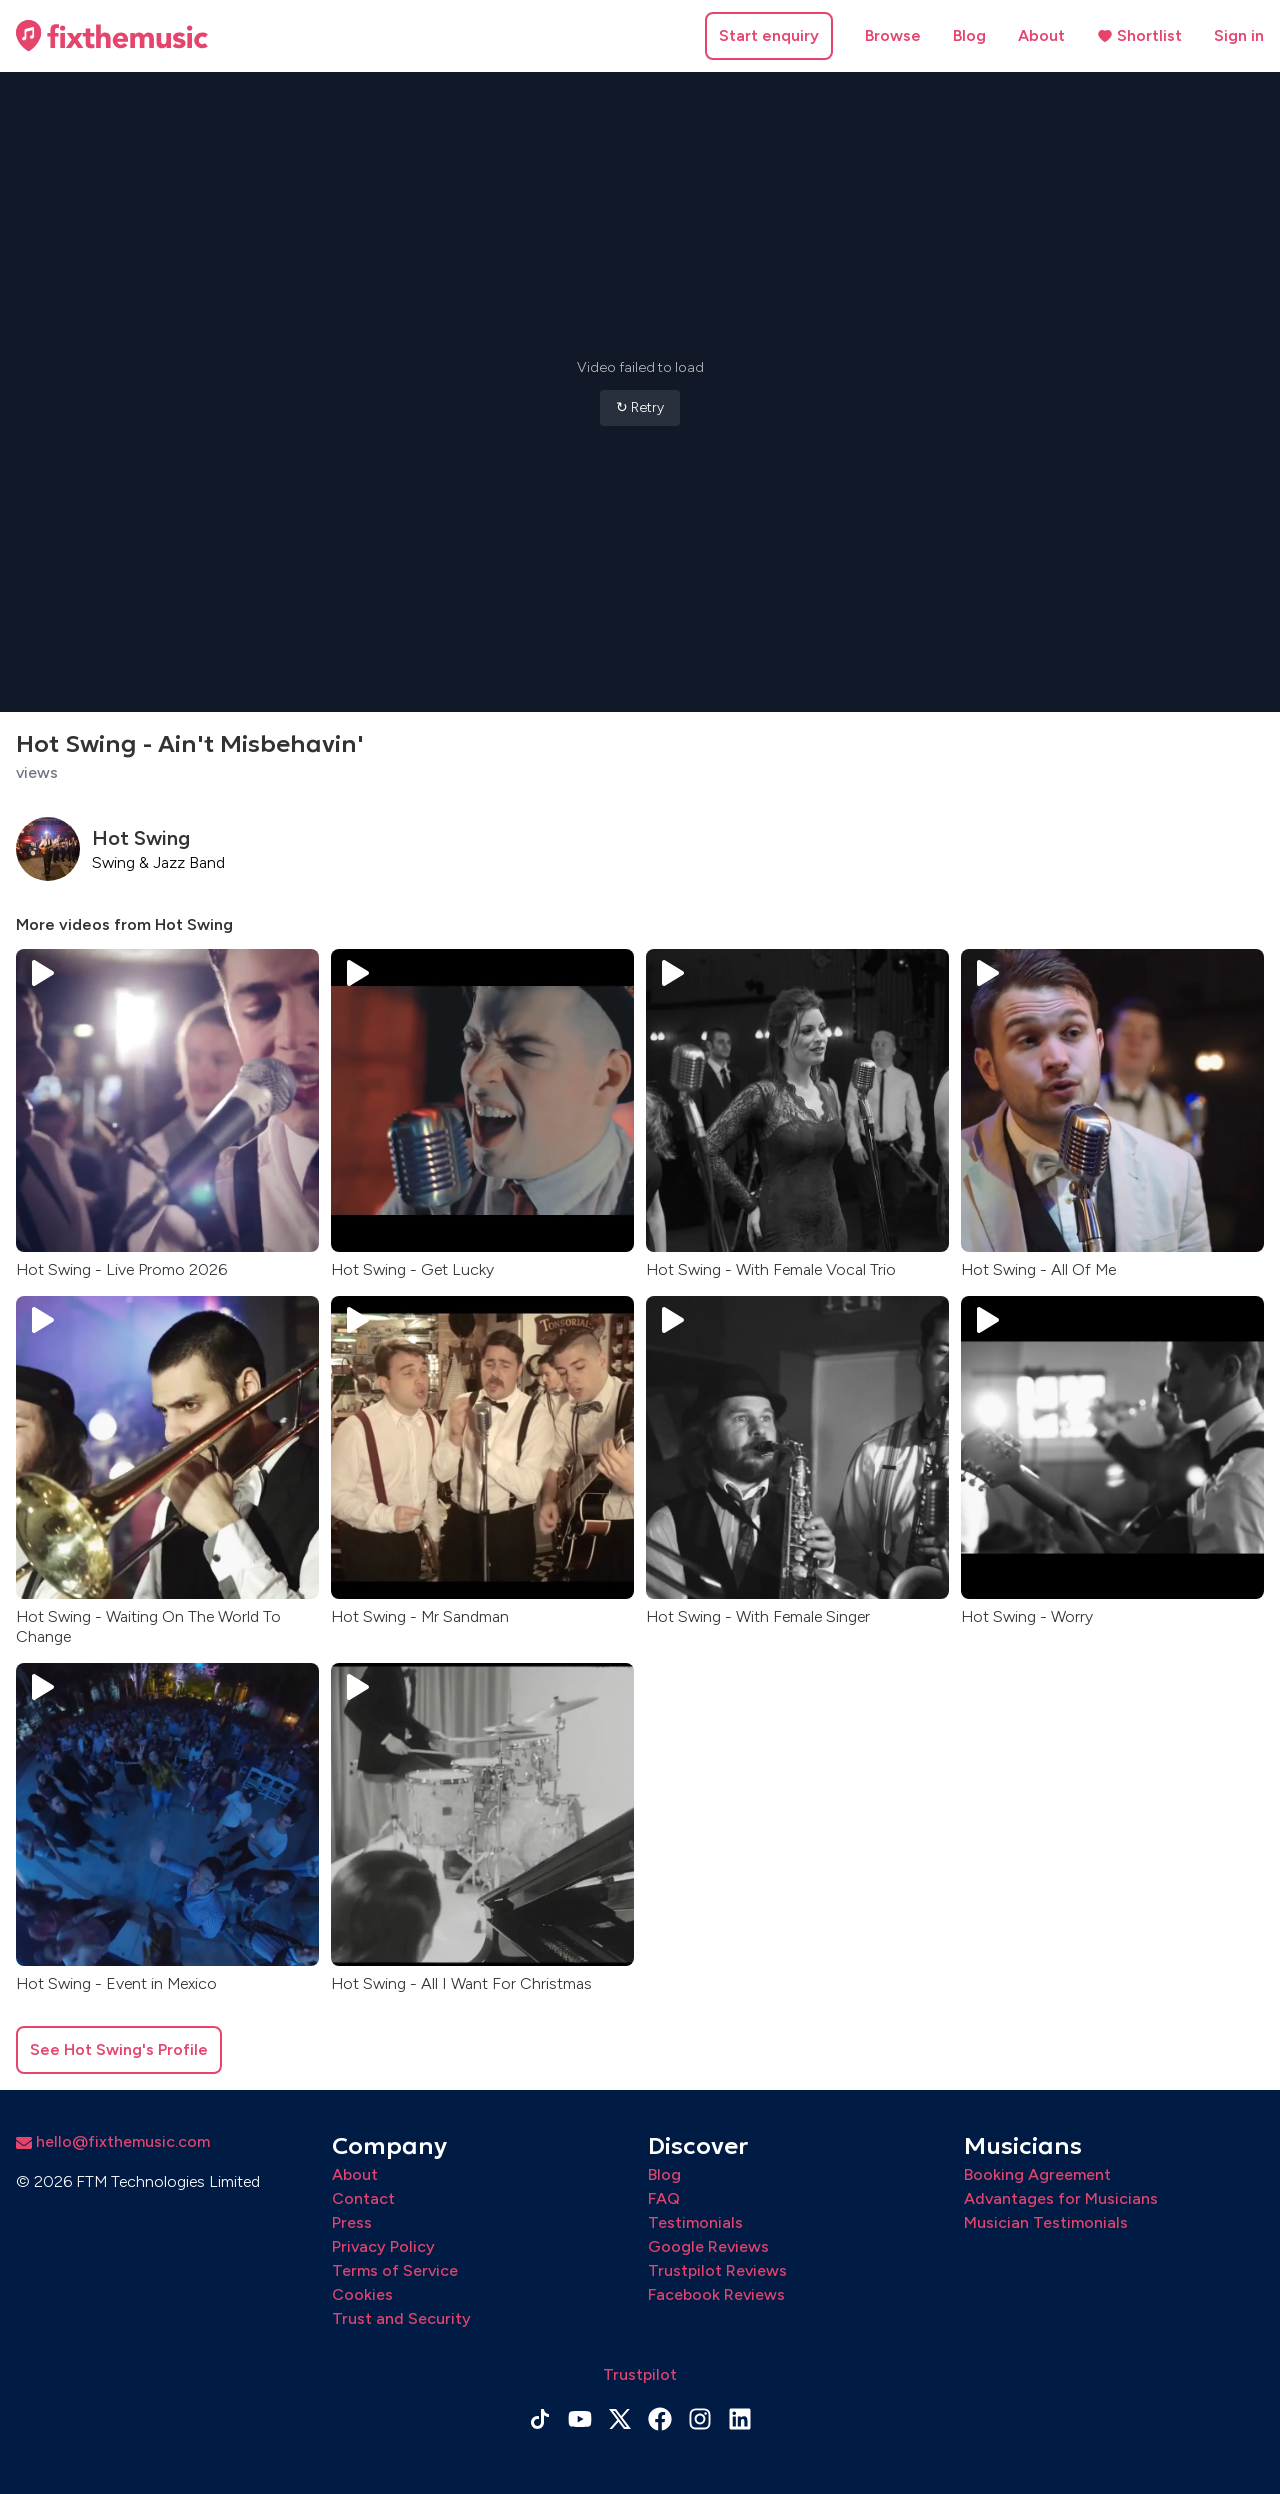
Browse (893, 35)
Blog (969, 35)
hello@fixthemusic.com (113, 2141)
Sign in (1239, 35)
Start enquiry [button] (769, 35)
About (1041, 35)
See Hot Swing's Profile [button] (119, 2049)
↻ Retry (640, 407)
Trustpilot (640, 2374)
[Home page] (112, 36)
